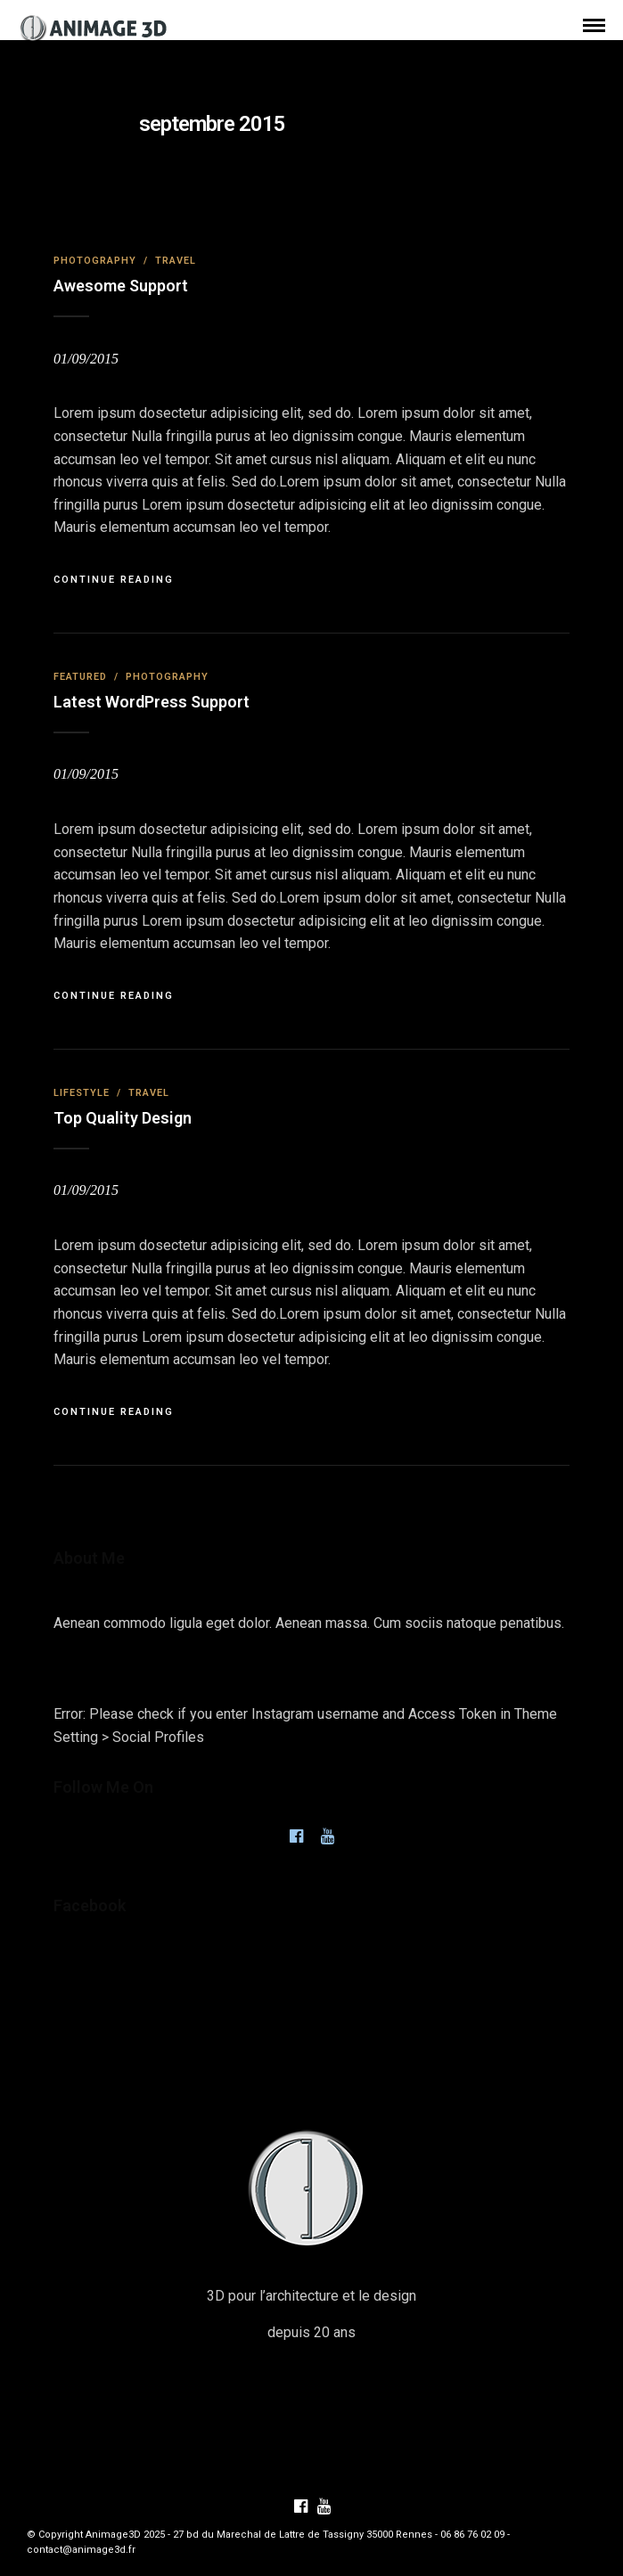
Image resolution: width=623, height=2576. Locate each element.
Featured (80, 677)
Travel (175, 260)
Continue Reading (113, 579)
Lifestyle (81, 1093)
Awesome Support (120, 285)
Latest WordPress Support (151, 701)
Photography (94, 260)
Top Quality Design (122, 1117)
